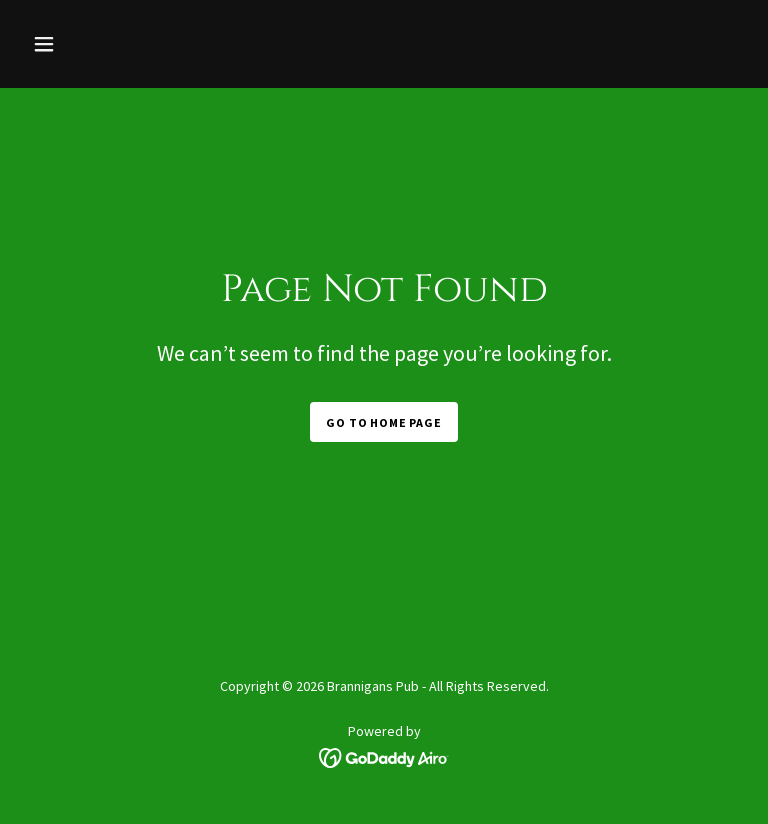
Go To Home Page (384, 422)
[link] (384, 756)
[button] (78, 44)
